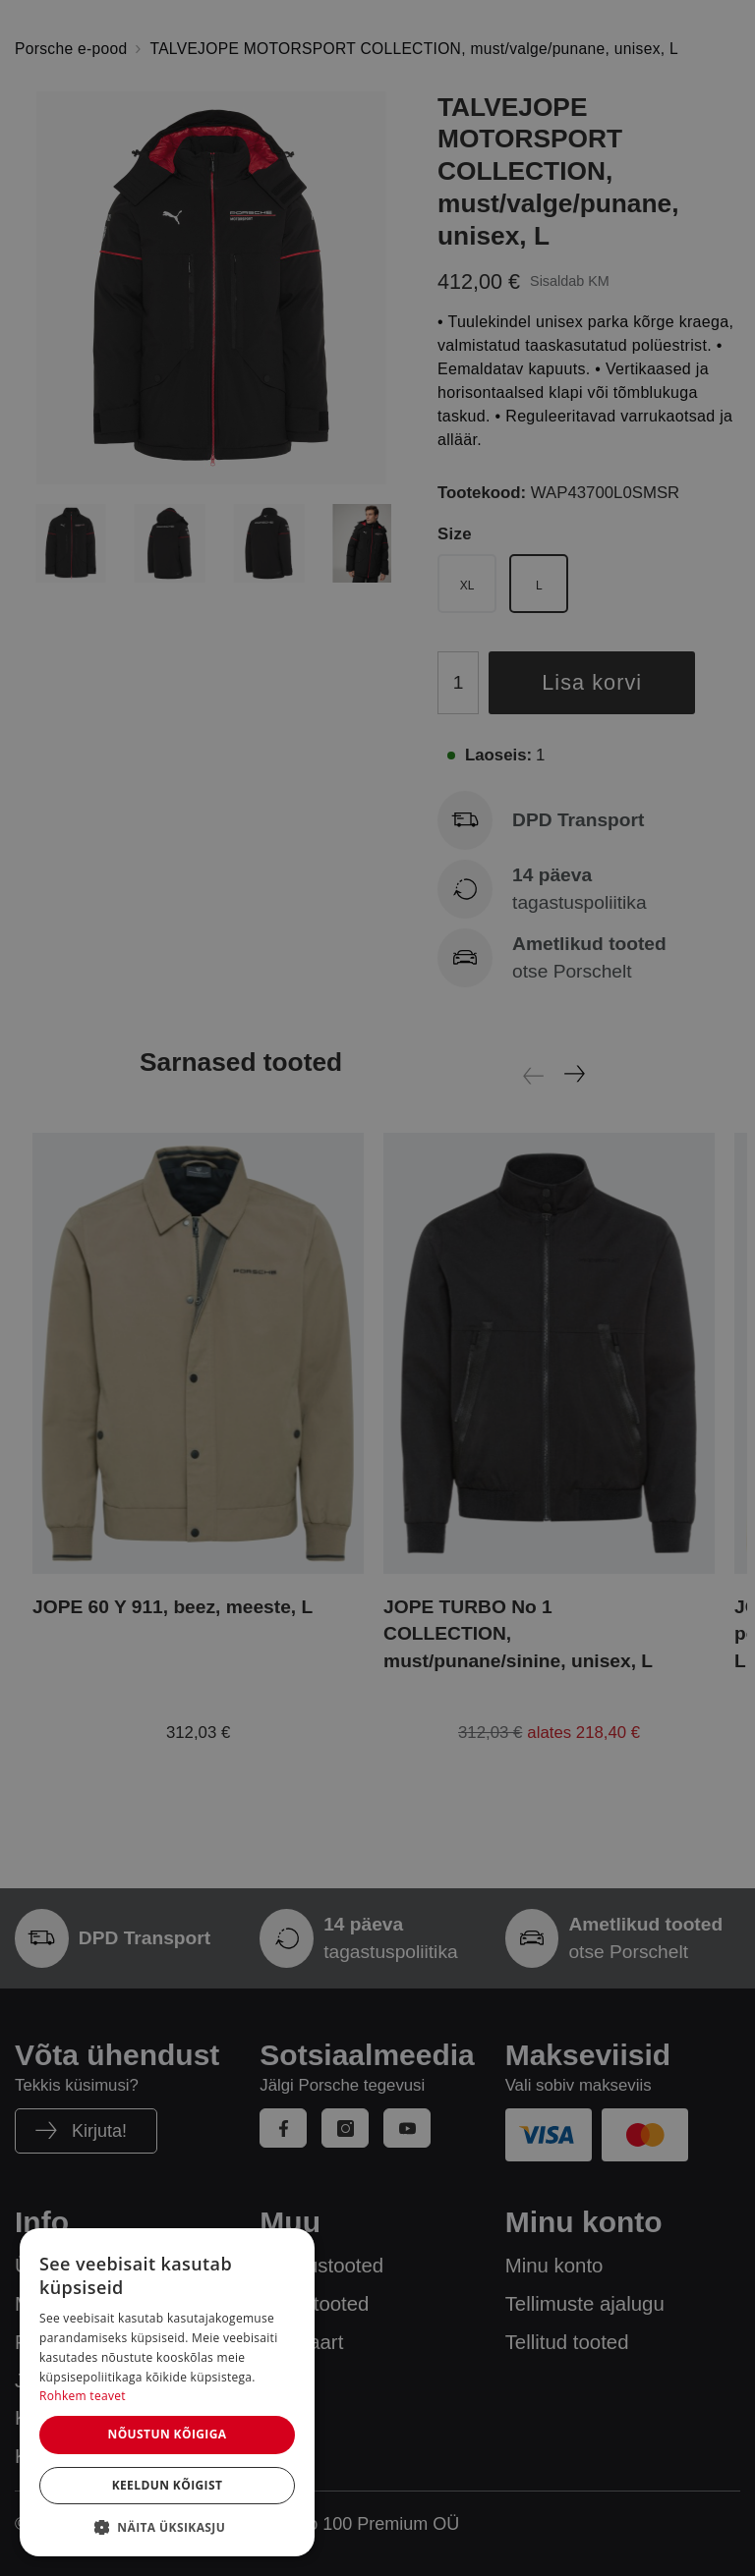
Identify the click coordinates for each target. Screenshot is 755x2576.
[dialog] (167, 2392)
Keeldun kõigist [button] (167, 2485)
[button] (167, 2527)
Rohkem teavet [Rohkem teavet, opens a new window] (82, 2395)
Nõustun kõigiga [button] (166, 2434)
